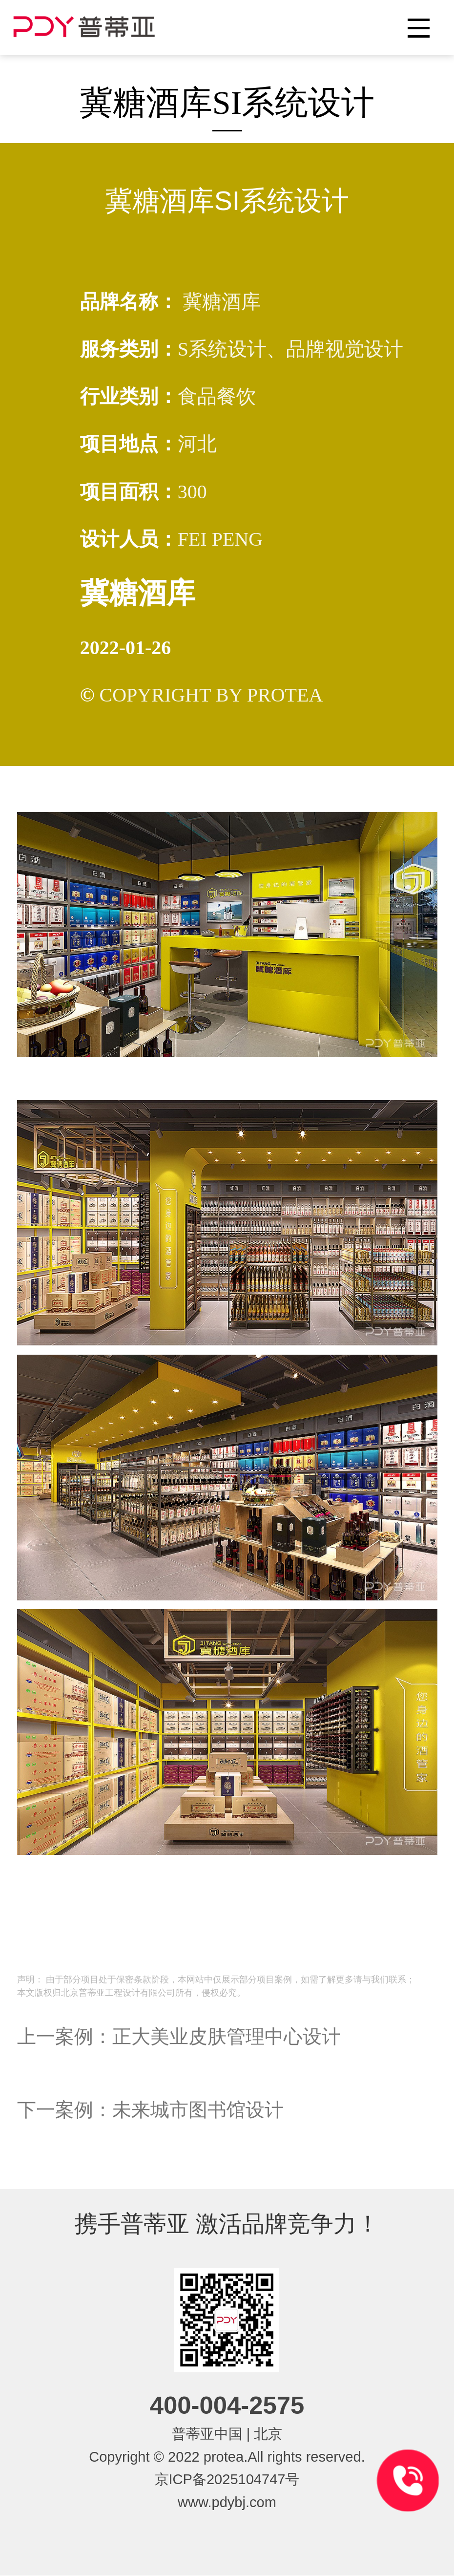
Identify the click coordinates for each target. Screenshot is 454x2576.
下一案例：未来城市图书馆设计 (150, 2110)
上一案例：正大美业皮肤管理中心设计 (179, 2036)
